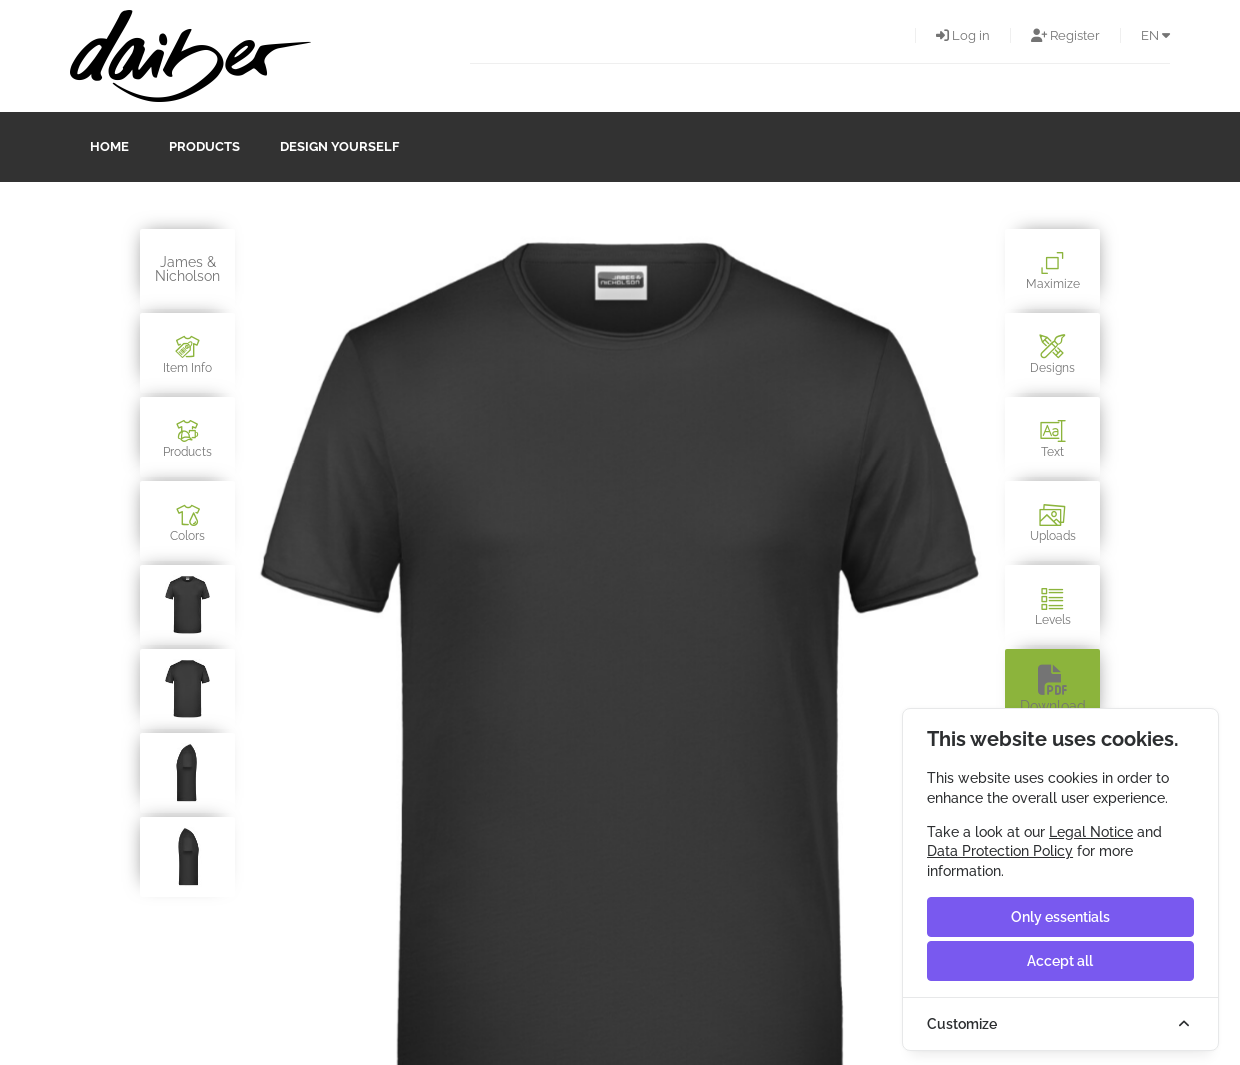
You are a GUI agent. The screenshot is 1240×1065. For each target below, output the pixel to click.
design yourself (339, 146)
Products (204, 146)
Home (109, 146)
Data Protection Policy (1000, 851)
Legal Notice (1091, 832)
